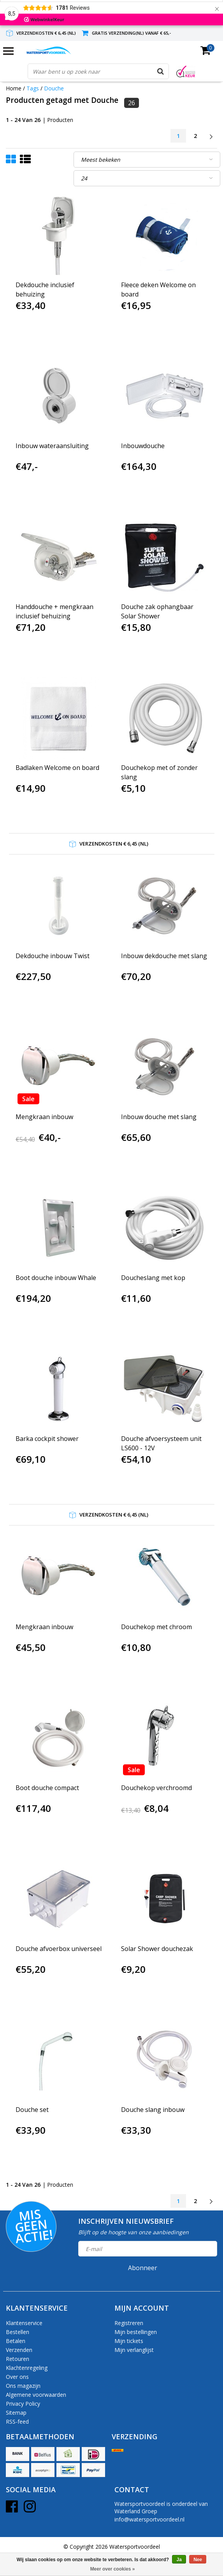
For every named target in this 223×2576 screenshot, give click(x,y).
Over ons (17, 2376)
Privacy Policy (23, 2403)
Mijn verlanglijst (134, 2350)
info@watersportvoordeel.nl (149, 2519)
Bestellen (17, 2332)
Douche (54, 88)
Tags (32, 88)
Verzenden (19, 2350)
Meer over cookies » (112, 2569)
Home (13, 88)
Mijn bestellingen (135, 2332)
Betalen (15, 2341)
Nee (197, 2559)
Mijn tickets (128, 2341)
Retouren (17, 2358)
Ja (178, 2559)
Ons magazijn (23, 2385)
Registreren (128, 2323)
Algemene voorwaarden (36, 2394)
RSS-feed (17, 2421)
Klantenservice (24, 2323)
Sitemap (16, 2412)
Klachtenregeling (26, 2367)
